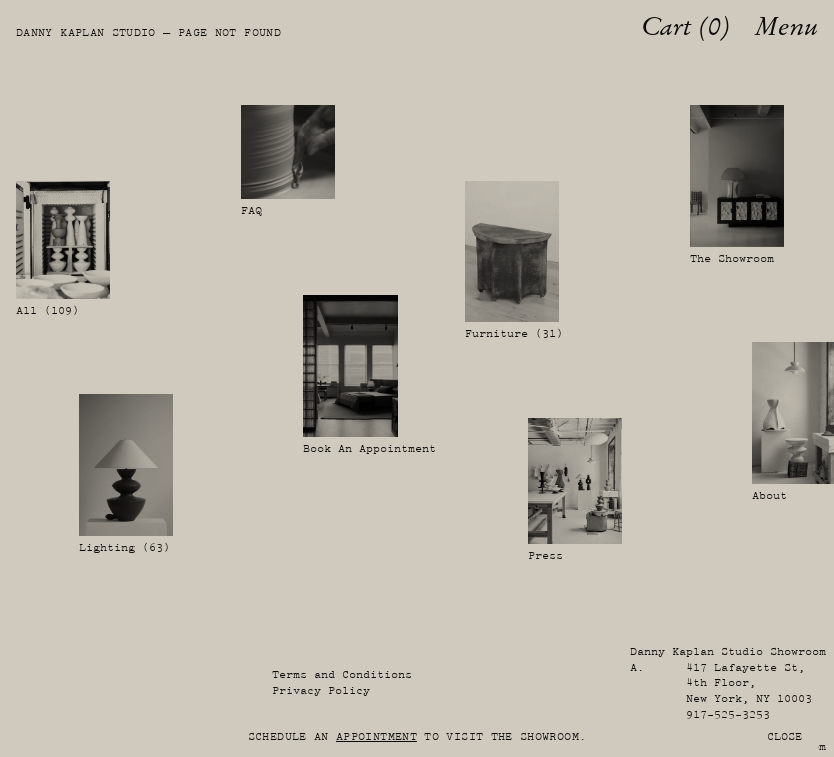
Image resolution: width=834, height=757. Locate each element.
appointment (376, 736)
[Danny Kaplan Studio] (26, 27)
